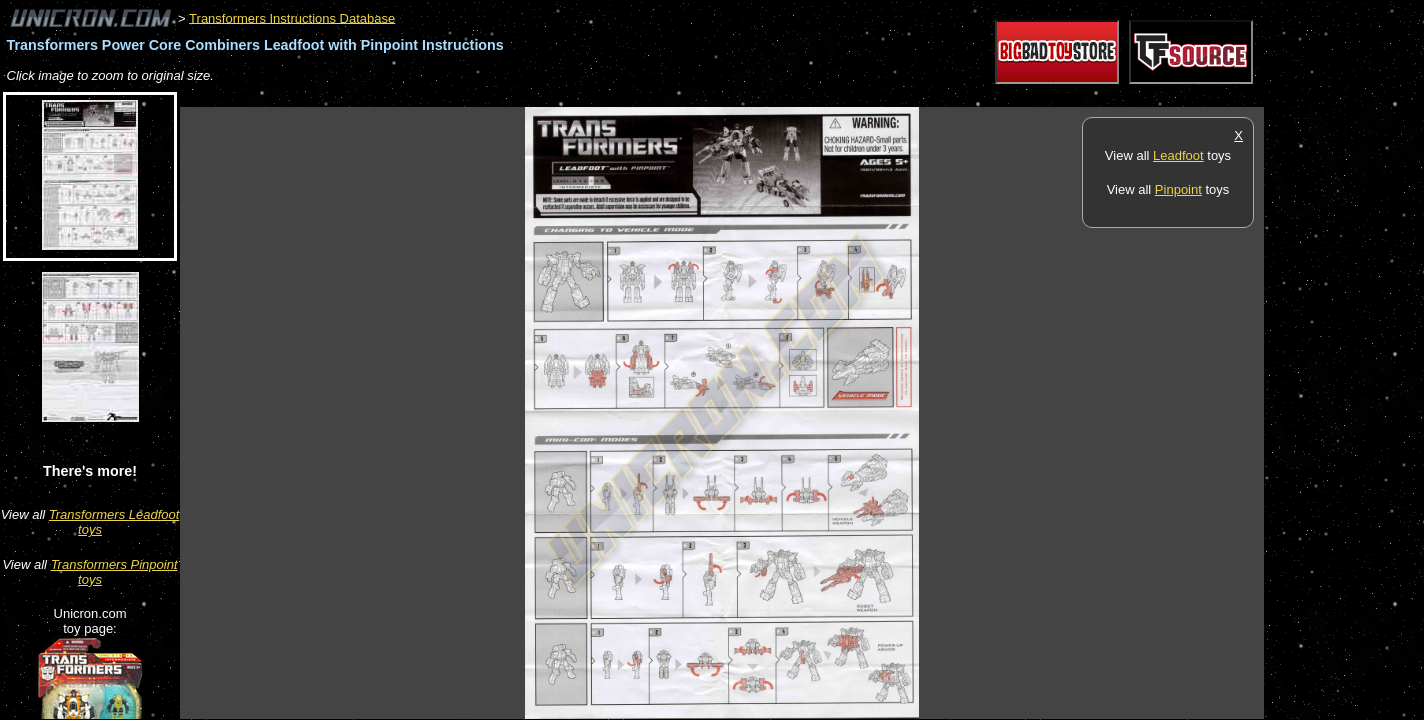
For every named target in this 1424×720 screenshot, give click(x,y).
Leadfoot (1178, 155)
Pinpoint (1178, 189)
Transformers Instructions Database (292, 17)
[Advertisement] (544, 96)
